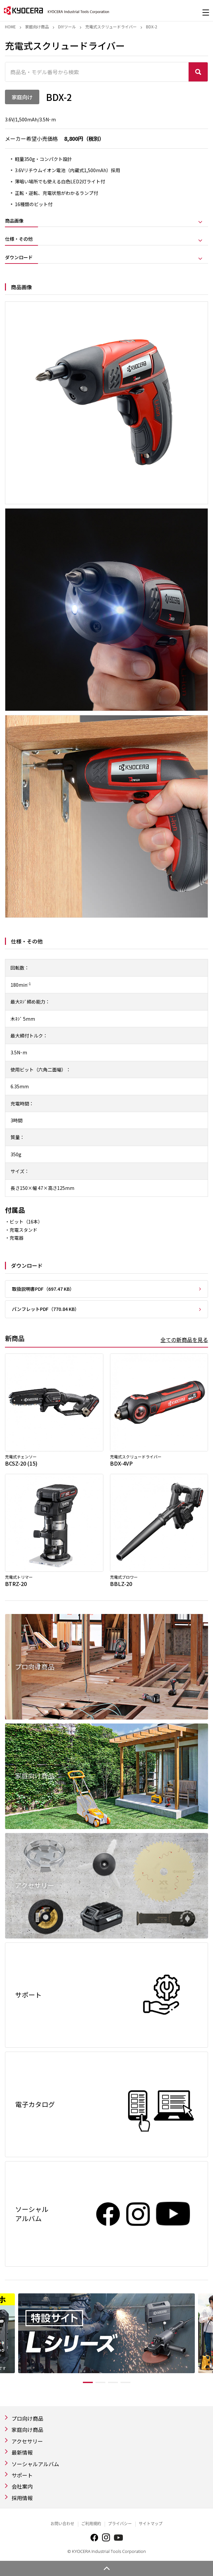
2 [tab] (100, 2382)
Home (10, 26)
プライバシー (120, 2524)
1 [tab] (88, 2382)
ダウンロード (19, 258)
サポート (22, 2475)
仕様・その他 (19, 239)
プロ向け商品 (27, 2418)
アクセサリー (27, 2441)
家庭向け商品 (37, 26)
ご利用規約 (91, 2524)
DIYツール (67, 26)
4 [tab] (125, 2382)
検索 (198, 71)
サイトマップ (150, 2524)
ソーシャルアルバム (35, 2463)
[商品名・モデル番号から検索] (97, 71)
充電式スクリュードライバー (111, 26)
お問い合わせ (62, 2524)
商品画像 (14, 221)
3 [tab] (113, 2382)
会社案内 (22, 2486)
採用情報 (22, 2497)
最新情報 (22, 2452)
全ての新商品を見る (184, 1340)
